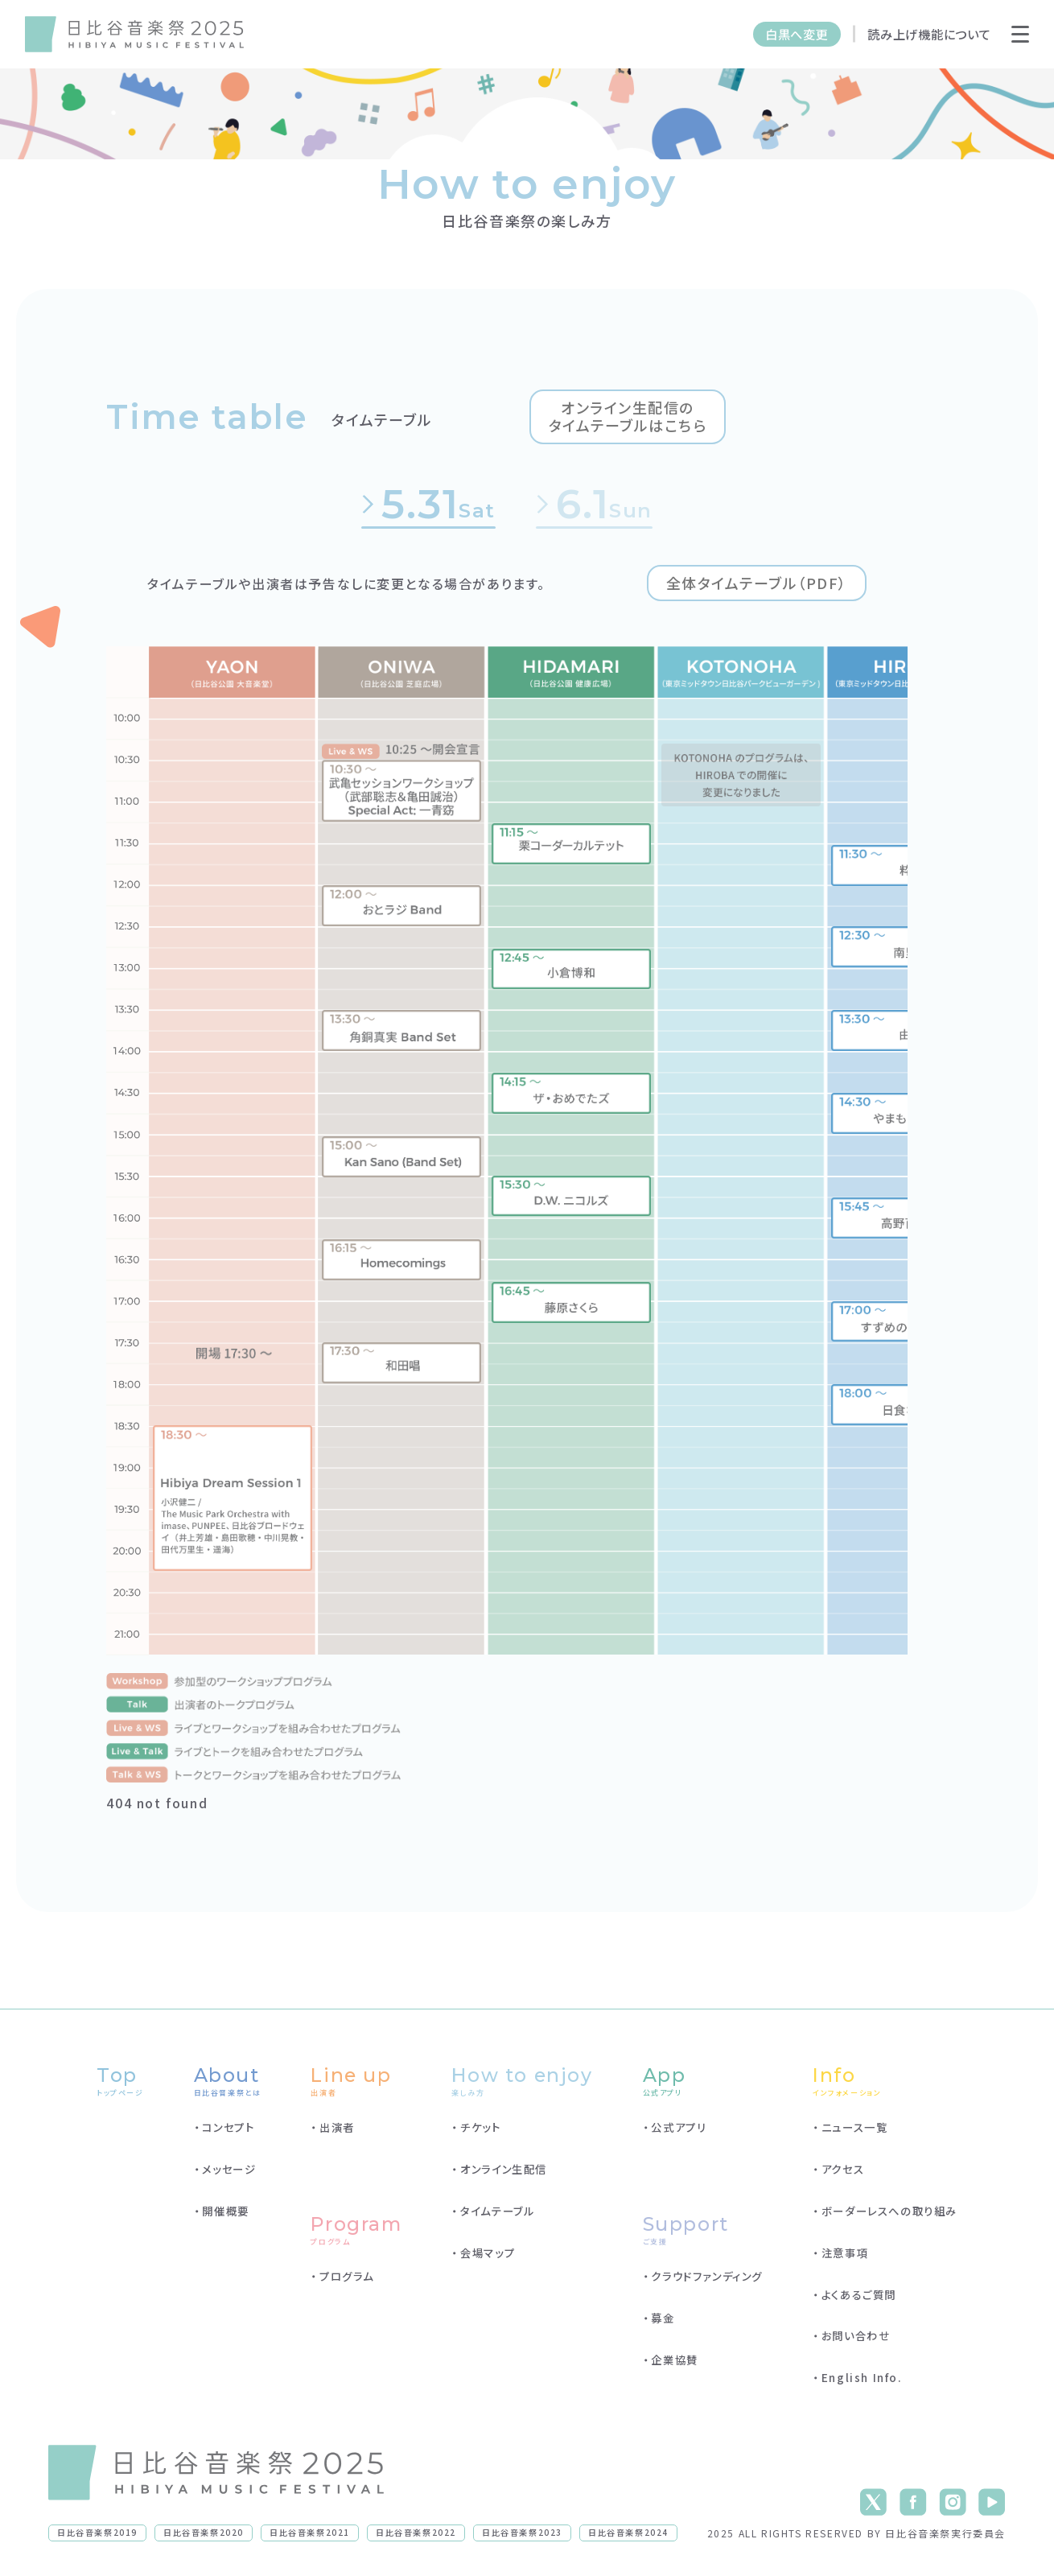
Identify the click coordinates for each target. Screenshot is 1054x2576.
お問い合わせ (856, 2337)
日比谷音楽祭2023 (522, 2533)
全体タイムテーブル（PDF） (756, 582)
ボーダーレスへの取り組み (889, 2211)
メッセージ (229, 2170)
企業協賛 (674, 2360)
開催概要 (225, 2211)
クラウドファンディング (707, 2277)
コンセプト (228, 2128)
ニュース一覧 (854, 2128)
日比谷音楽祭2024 (628, 2533)
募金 (662, 2318)
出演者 (337, 2128)
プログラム (346, 2277)
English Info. (862, 2379)
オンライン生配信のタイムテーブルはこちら (630, 417)
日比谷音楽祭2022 (416, 2533)
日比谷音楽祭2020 (203, 2533)
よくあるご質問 (858, 2295)
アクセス (842, 2170)
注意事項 (844, 2253)
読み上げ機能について (929, 34)
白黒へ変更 (797, 34)
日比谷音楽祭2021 (310, 2533)
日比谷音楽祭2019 (97, 2533)
